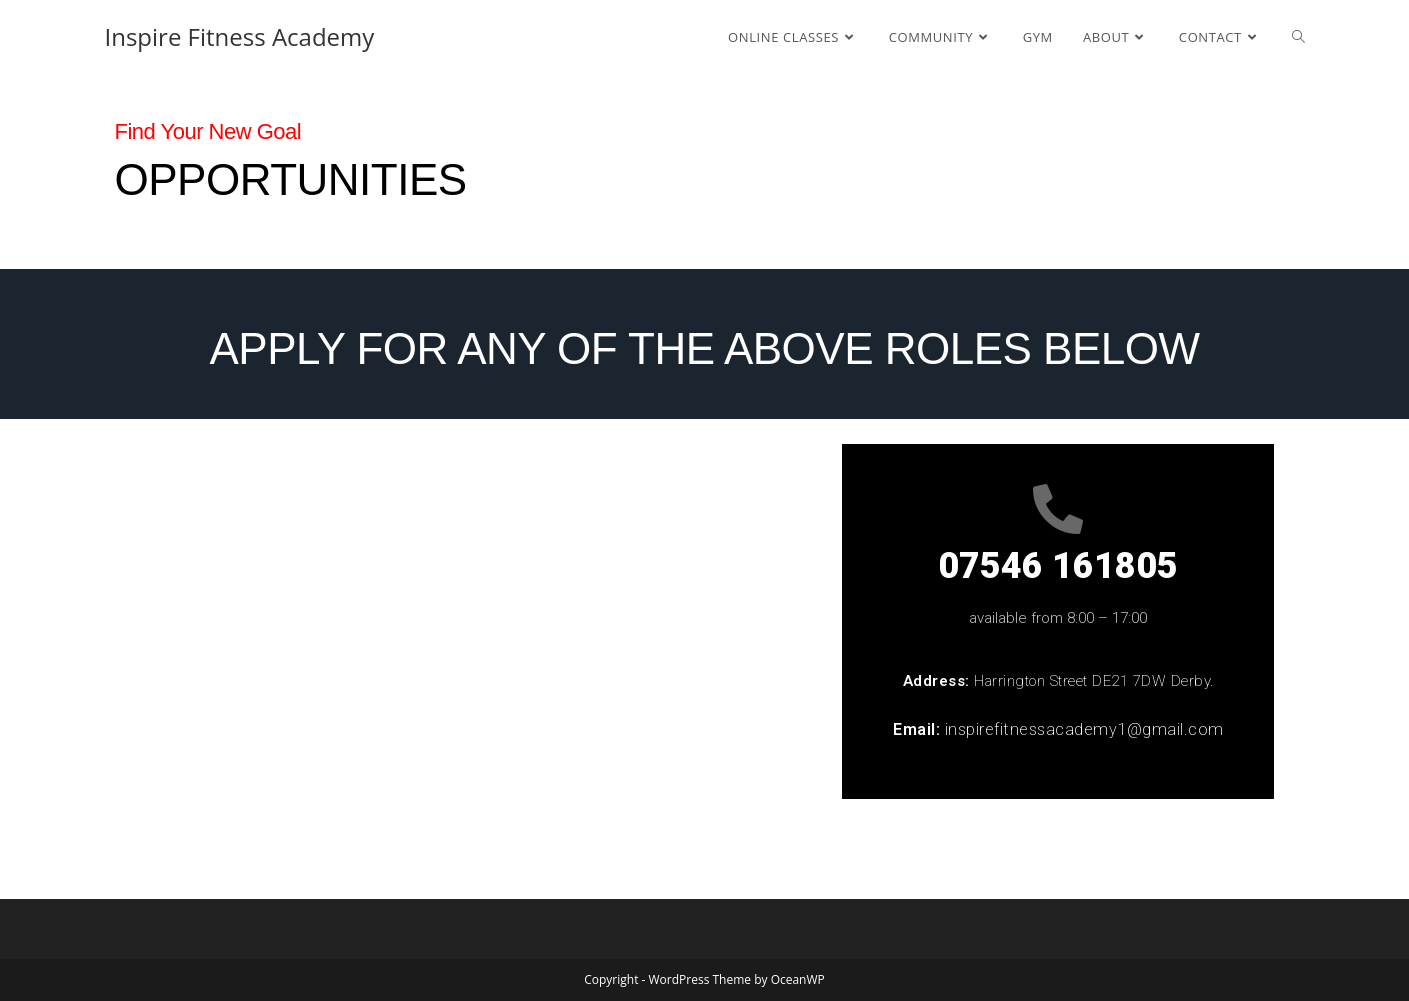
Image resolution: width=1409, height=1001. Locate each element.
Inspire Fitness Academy (240, 36)
